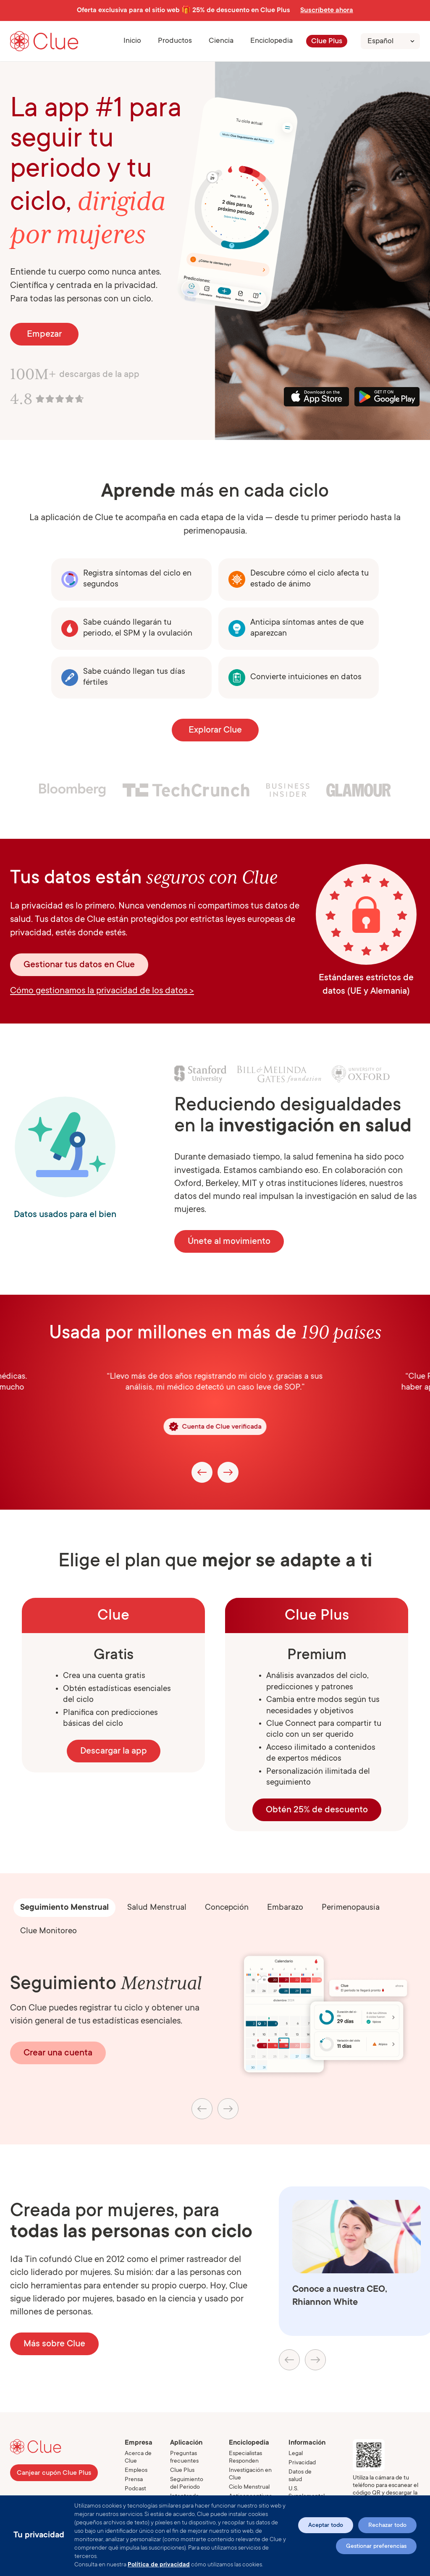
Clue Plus (326, 41)
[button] (175, 41)
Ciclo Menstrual (249, 2487)
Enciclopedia (271, 41)
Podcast (135, 2489)
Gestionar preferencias (376, 2546)
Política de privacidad (159, 2565)
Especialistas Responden (245, 2457)
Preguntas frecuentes (184, 2457)
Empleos (136, 2470)
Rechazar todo (387, 2525)
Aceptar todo (325, 2525)
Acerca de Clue (138, 2457)
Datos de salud (300, 2476)
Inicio (132, 41)
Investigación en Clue (250, 2474)
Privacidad (302, 2463)
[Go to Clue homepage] (44, 41)
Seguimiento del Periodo (186, 2484)
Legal (295, 2453)
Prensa (134, 2480)
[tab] (64, 1907)
